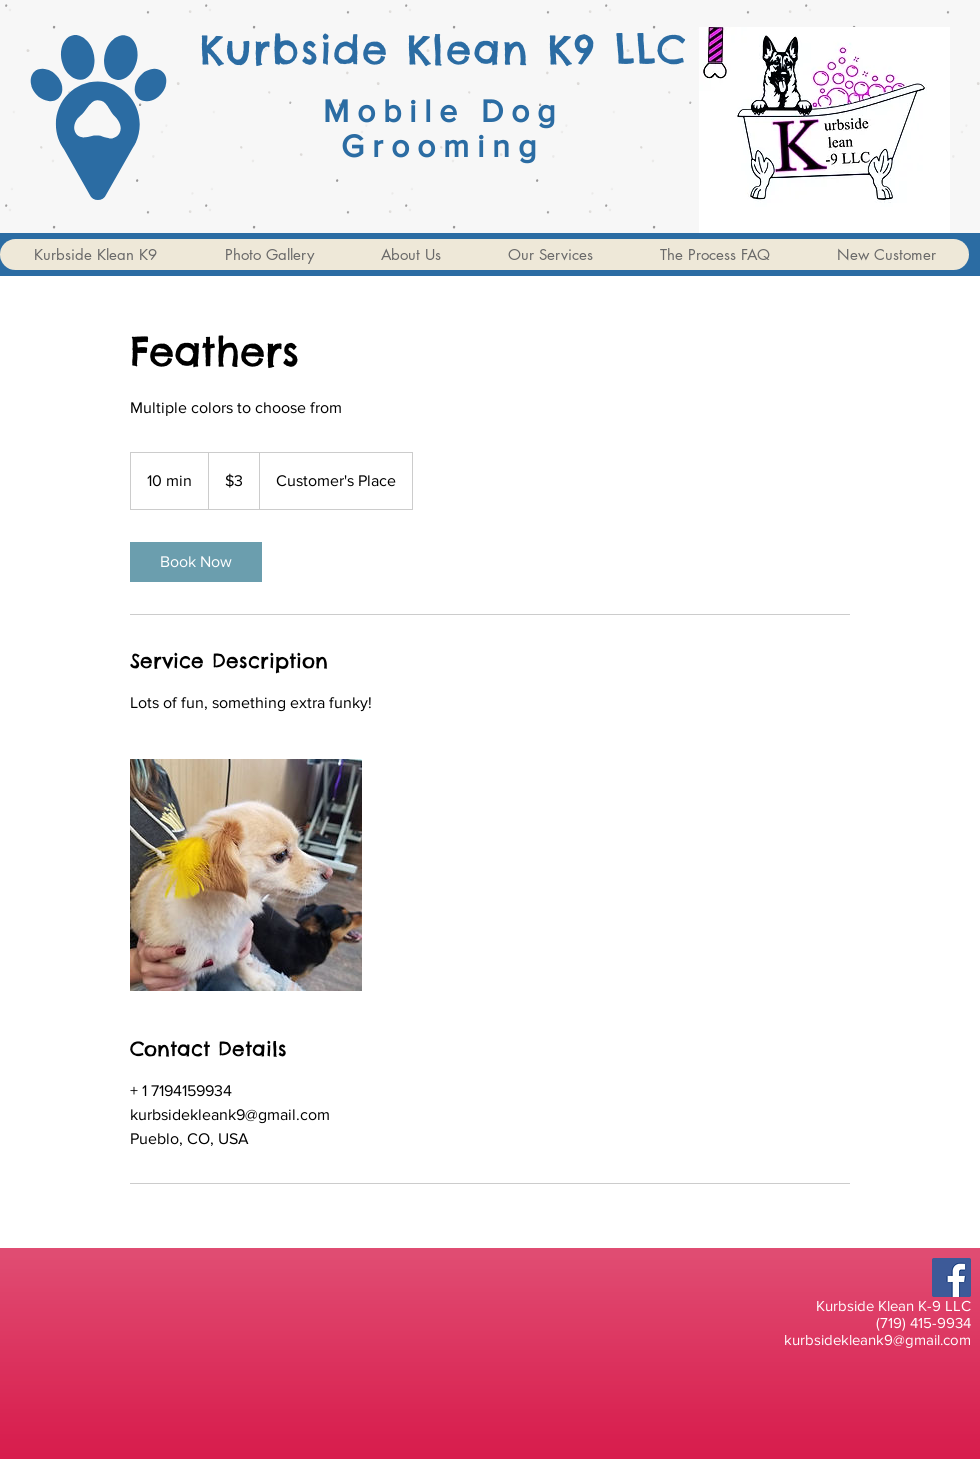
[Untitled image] (246, 875)
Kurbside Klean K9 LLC (444, 49)
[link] (196, 562)
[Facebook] (951, 1277)
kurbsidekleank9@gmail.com (877, 1339)
